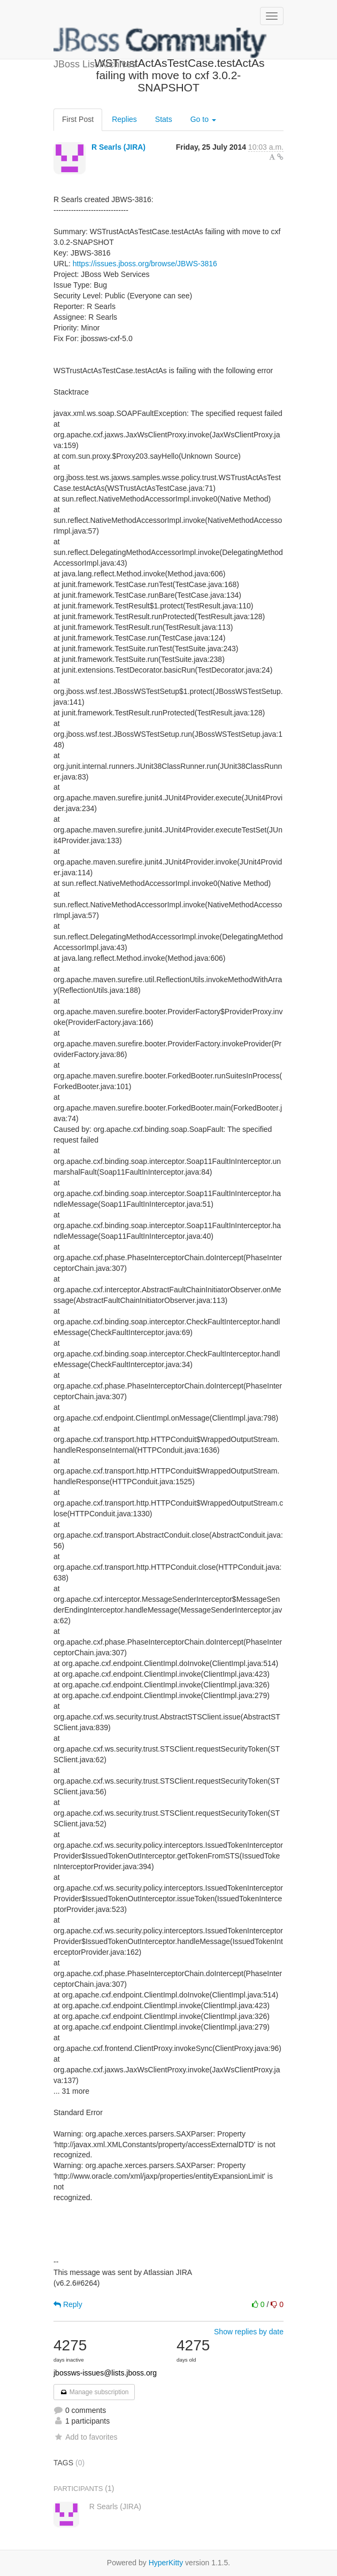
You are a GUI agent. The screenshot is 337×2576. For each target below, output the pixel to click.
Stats (163, 119)
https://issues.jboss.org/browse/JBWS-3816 (145, 263)
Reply (67, 2304)
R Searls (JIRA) (118, 147)
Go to (203, 119)
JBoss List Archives (160, 42)
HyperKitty (166, 2562)
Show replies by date (249, 2331)
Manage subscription (94, 2392)
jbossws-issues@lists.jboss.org (105, 2373)
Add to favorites (85, 2437)
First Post (78, 119)
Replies (124, 119)
